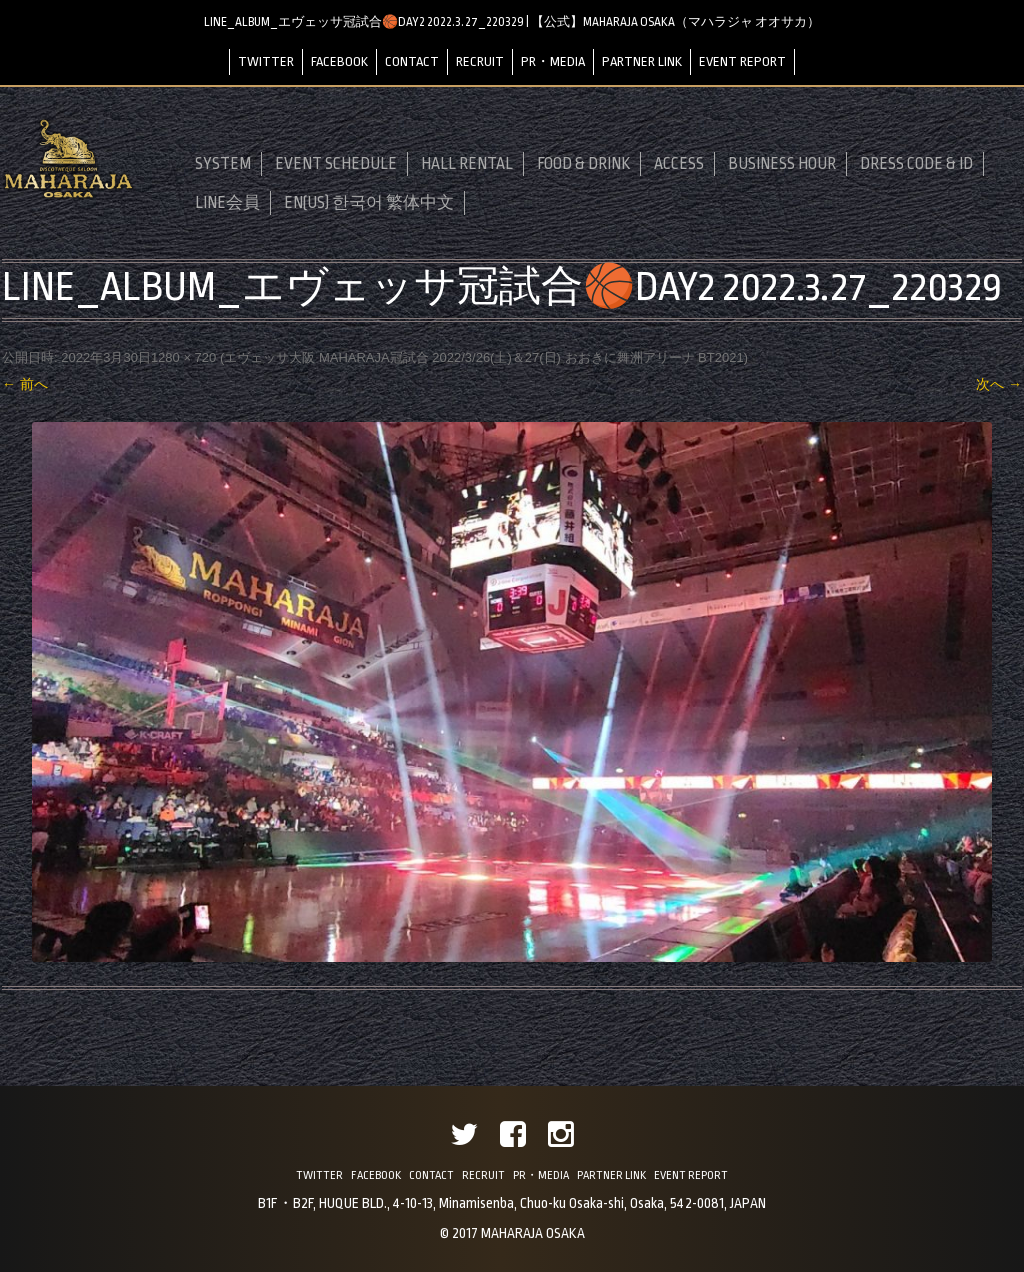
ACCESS (679, 164)
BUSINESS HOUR (782, 164)
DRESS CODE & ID (916, 164)
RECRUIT (480, 61)
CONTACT (412, 61)
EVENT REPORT (742, 61)
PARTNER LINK (642, 61)
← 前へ (25, 384)
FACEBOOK (339, 61)
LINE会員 (227, 203)
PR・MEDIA (553, 61)
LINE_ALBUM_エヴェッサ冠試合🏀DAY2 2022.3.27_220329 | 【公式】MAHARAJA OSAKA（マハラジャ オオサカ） (512, 22)
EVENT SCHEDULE (336, 164)
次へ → (999, 384)
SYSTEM (223, 164)
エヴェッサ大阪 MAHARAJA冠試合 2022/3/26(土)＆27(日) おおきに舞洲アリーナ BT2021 (483, 357)
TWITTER (266, 61)
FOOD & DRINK (583, 164)
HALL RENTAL (467, 164)
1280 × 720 (183, 357)
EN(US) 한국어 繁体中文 (369, 203)
